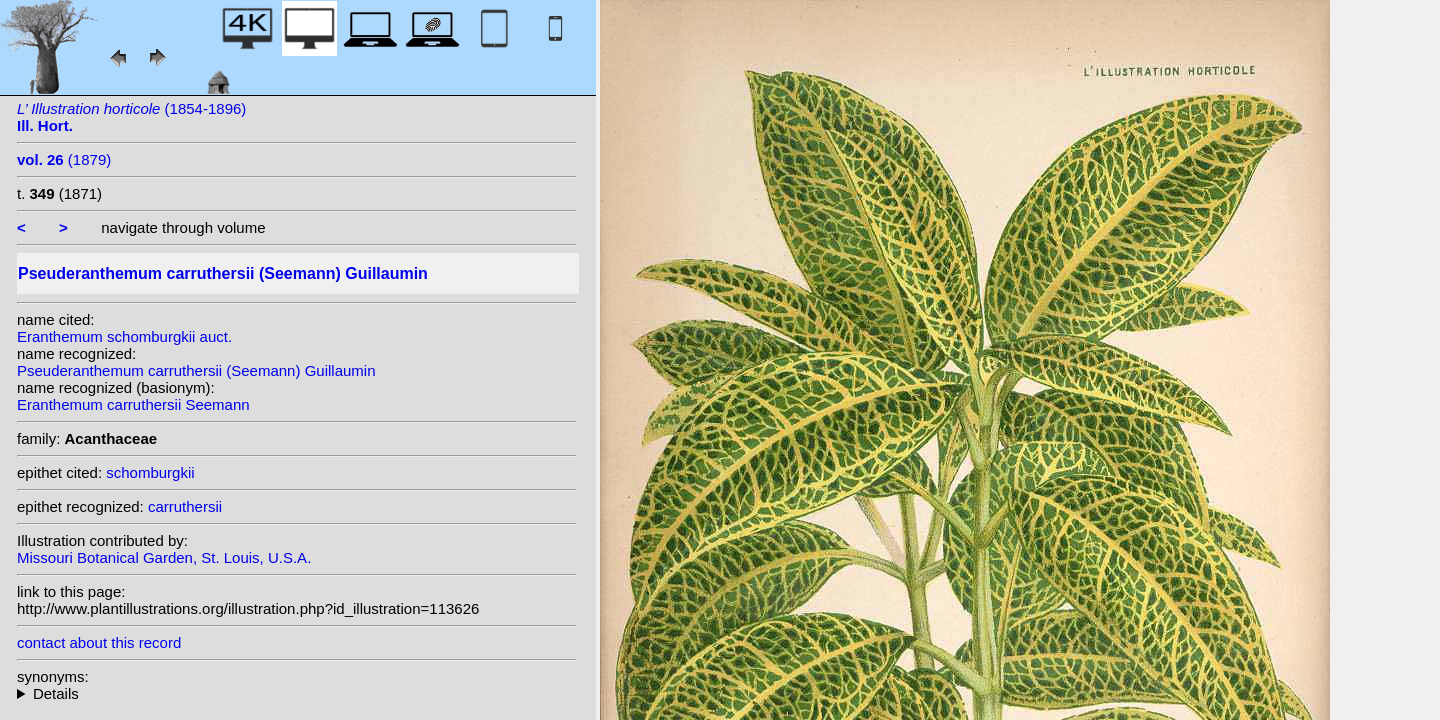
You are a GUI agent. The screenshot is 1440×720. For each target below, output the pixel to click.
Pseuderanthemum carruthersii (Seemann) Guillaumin (196, 370)
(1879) (64, 159)
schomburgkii (150, 472)
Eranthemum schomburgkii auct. (124, 336)
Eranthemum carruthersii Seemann (133, 404)
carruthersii (185, 506)
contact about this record (99, 642)
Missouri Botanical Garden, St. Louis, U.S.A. (164, 557)
